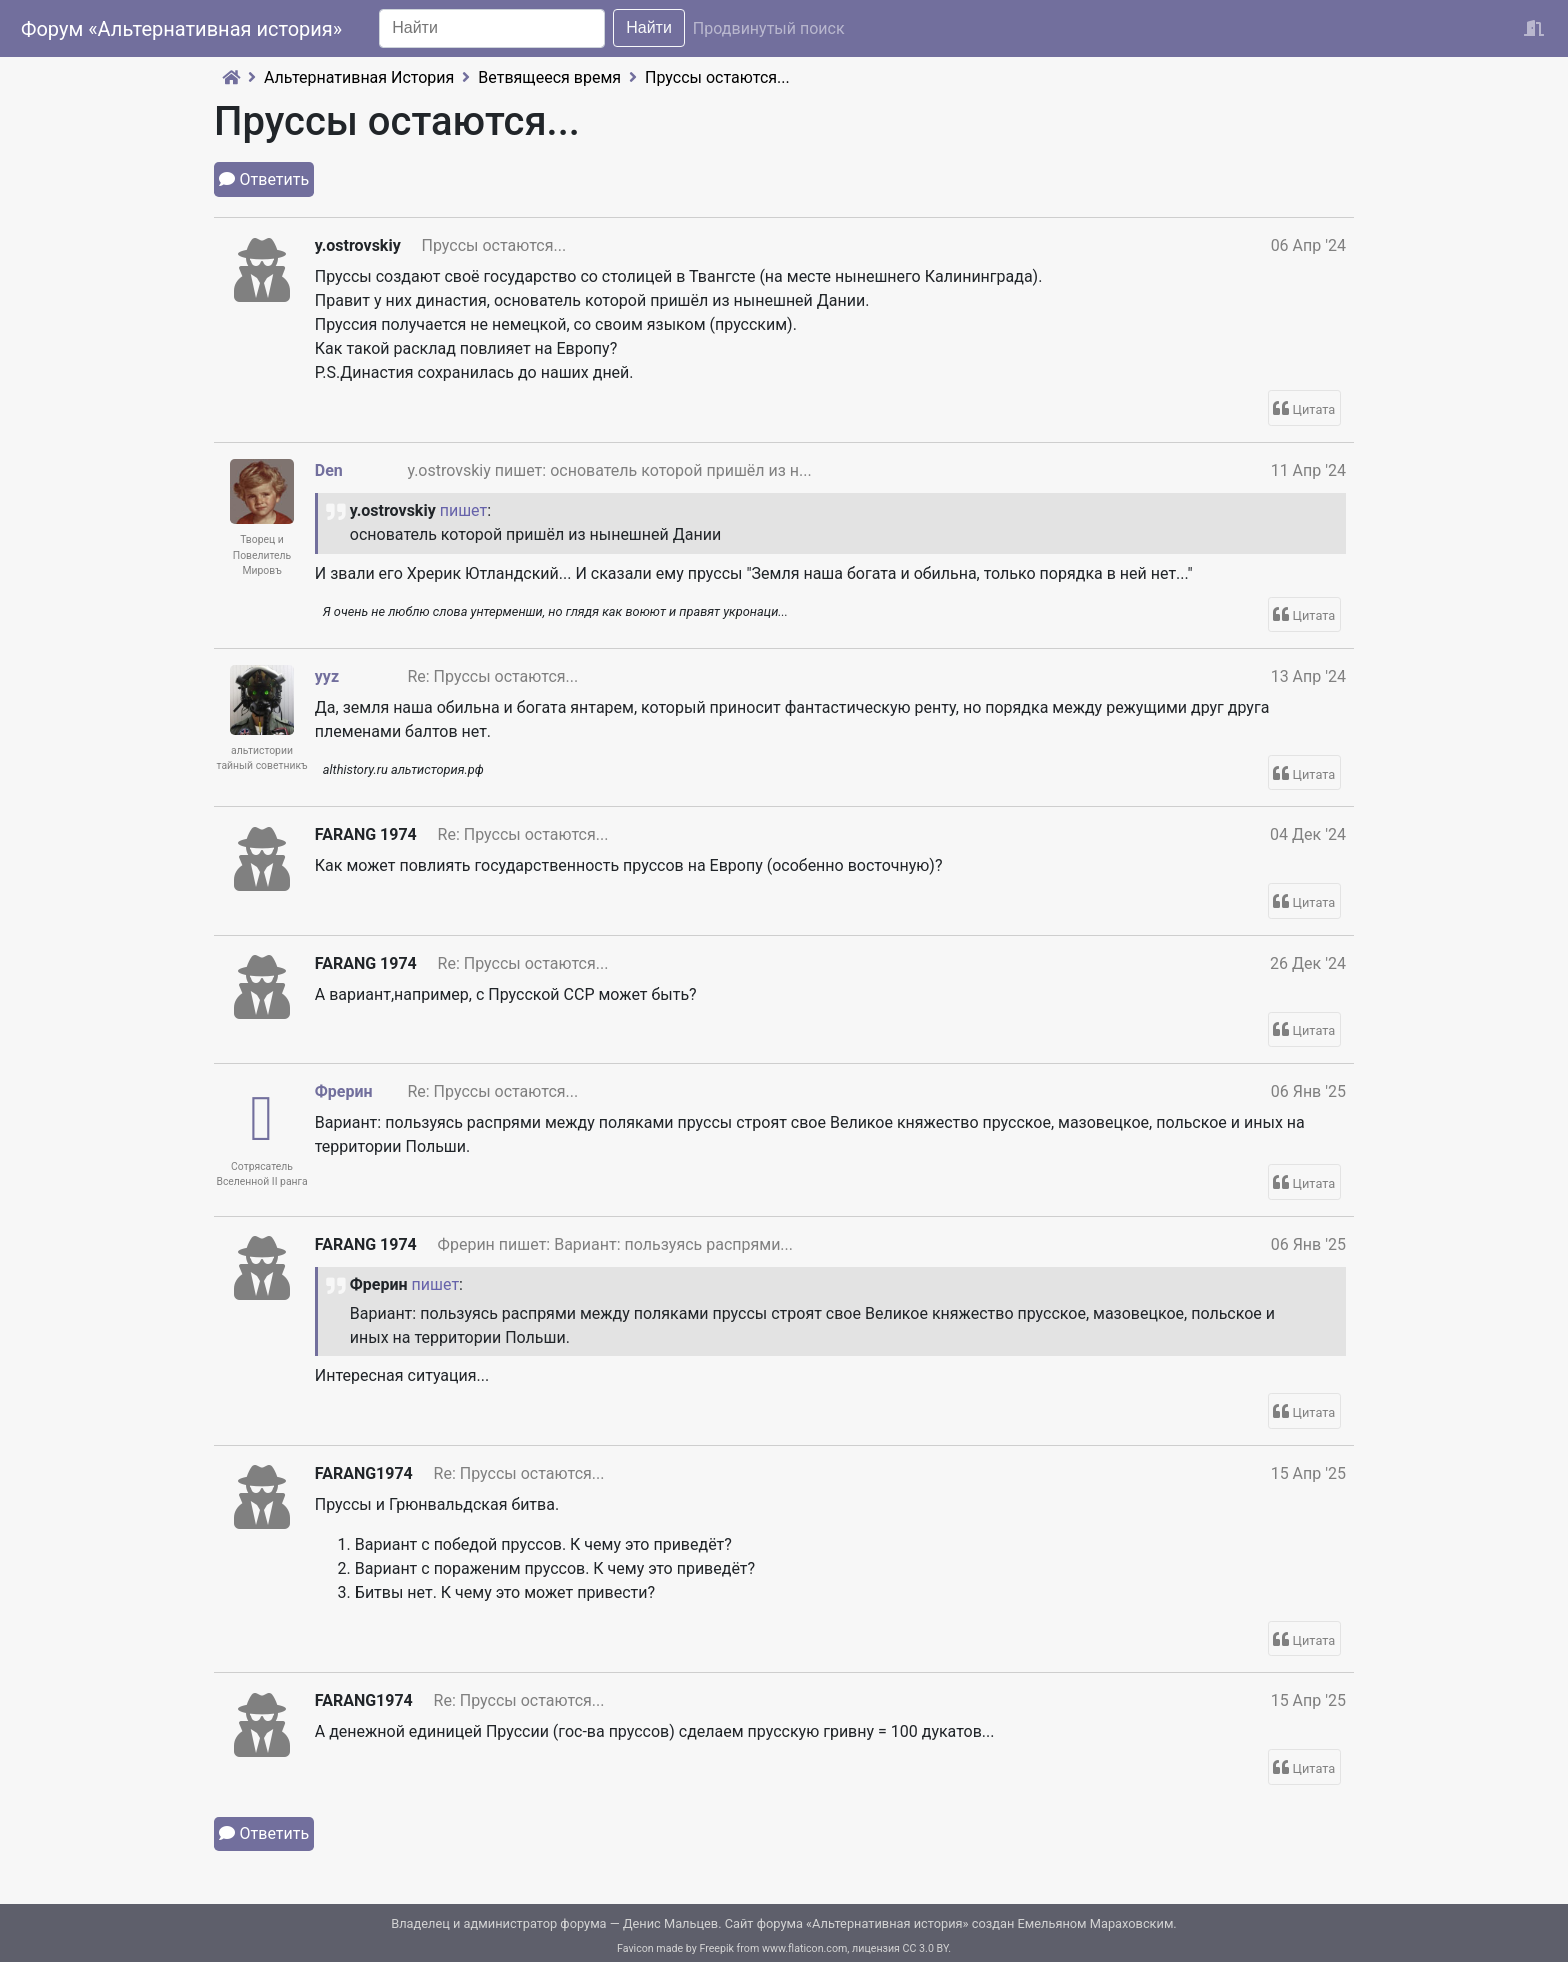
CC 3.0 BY (926, 1948)
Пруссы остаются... (717, 77)
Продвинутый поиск (769, 28)
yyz (327, 676)
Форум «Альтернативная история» (181, 29)
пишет (464, 510)
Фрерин (344, 1091)
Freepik (716, 1948)
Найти (649, 27)
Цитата (1314, 409)
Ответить (275, 179)
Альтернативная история (887, 1923)
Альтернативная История (359, 77)
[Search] (492, 28)
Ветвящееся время (549, 77)
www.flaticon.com (804, 1948)
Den (329, 470)
